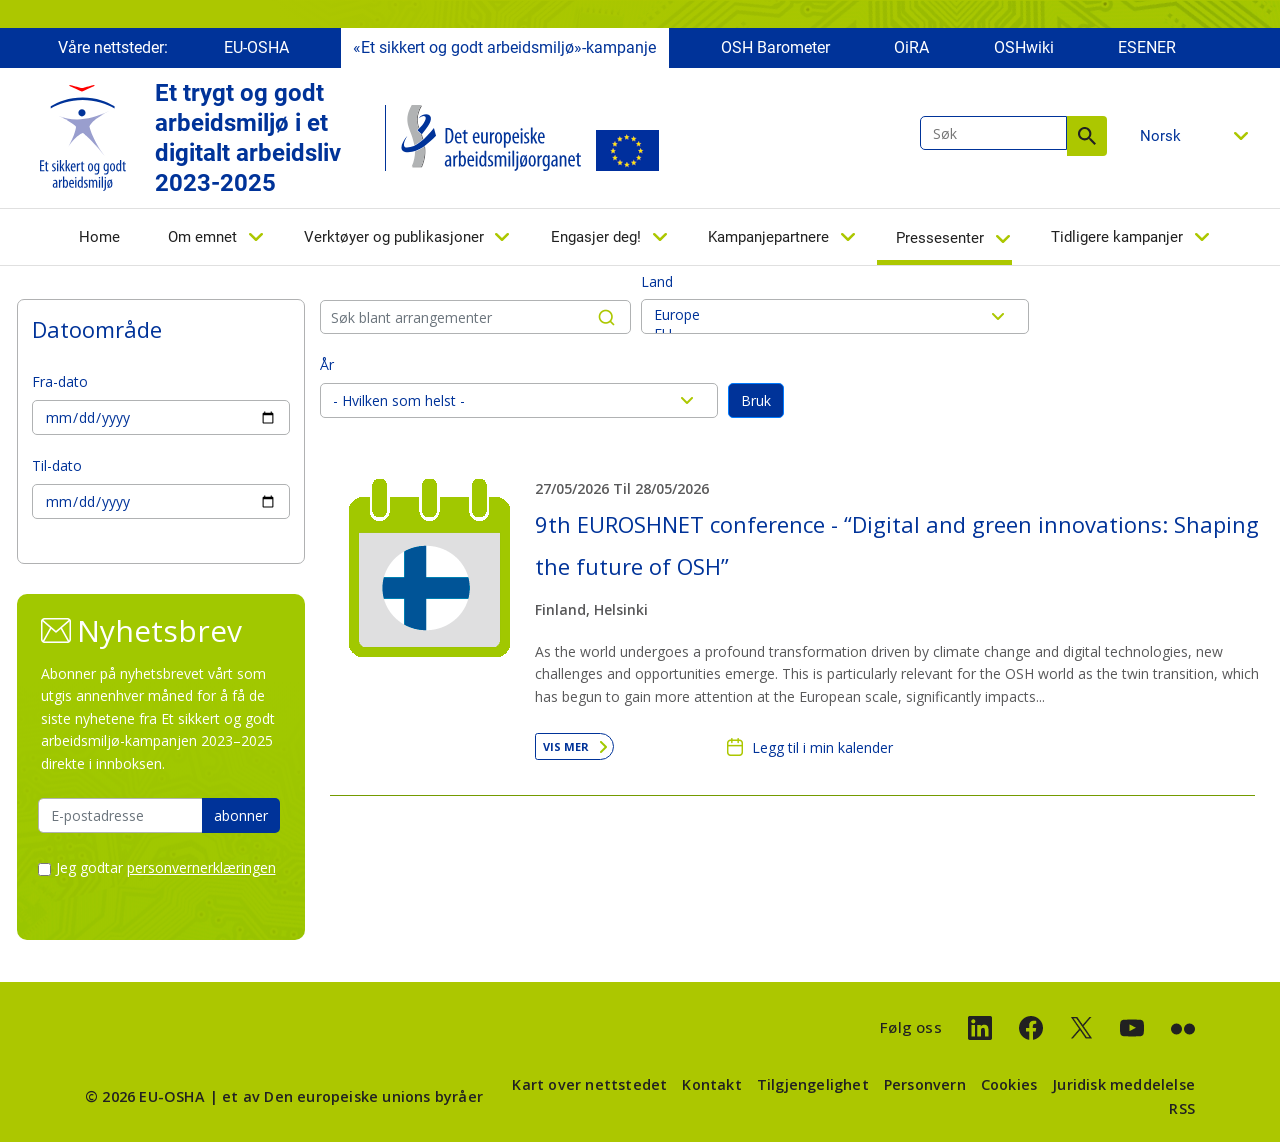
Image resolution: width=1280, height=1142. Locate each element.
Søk (1087, 136)
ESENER (1147, 47)
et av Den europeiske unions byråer (352, 1096)
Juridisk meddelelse (1123, 1084)
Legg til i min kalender (822, 747)
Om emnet (202, 237)
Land (657, 281)
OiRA (911, 47)
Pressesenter (940, 238)
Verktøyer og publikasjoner (394, 237)
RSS (1182, 1108)
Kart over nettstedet (589, 1084)
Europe (834, 314)
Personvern (925, 1084)
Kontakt (711, 1084)
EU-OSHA (256, 47)
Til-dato (57, 465)
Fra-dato (60, 381)
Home (99, 237)
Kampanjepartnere (768, 237)
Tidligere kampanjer (1117, 237)
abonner (241, 815)
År (327, 364)
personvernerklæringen (201, 867)
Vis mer (566, 746)
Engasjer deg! (596, 237)
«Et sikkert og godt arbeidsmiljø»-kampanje (504, 47)
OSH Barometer (775, 47)
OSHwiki (1024, 47)
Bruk (756, 400)
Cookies (1009, 1084)
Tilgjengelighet (813, 1084)
